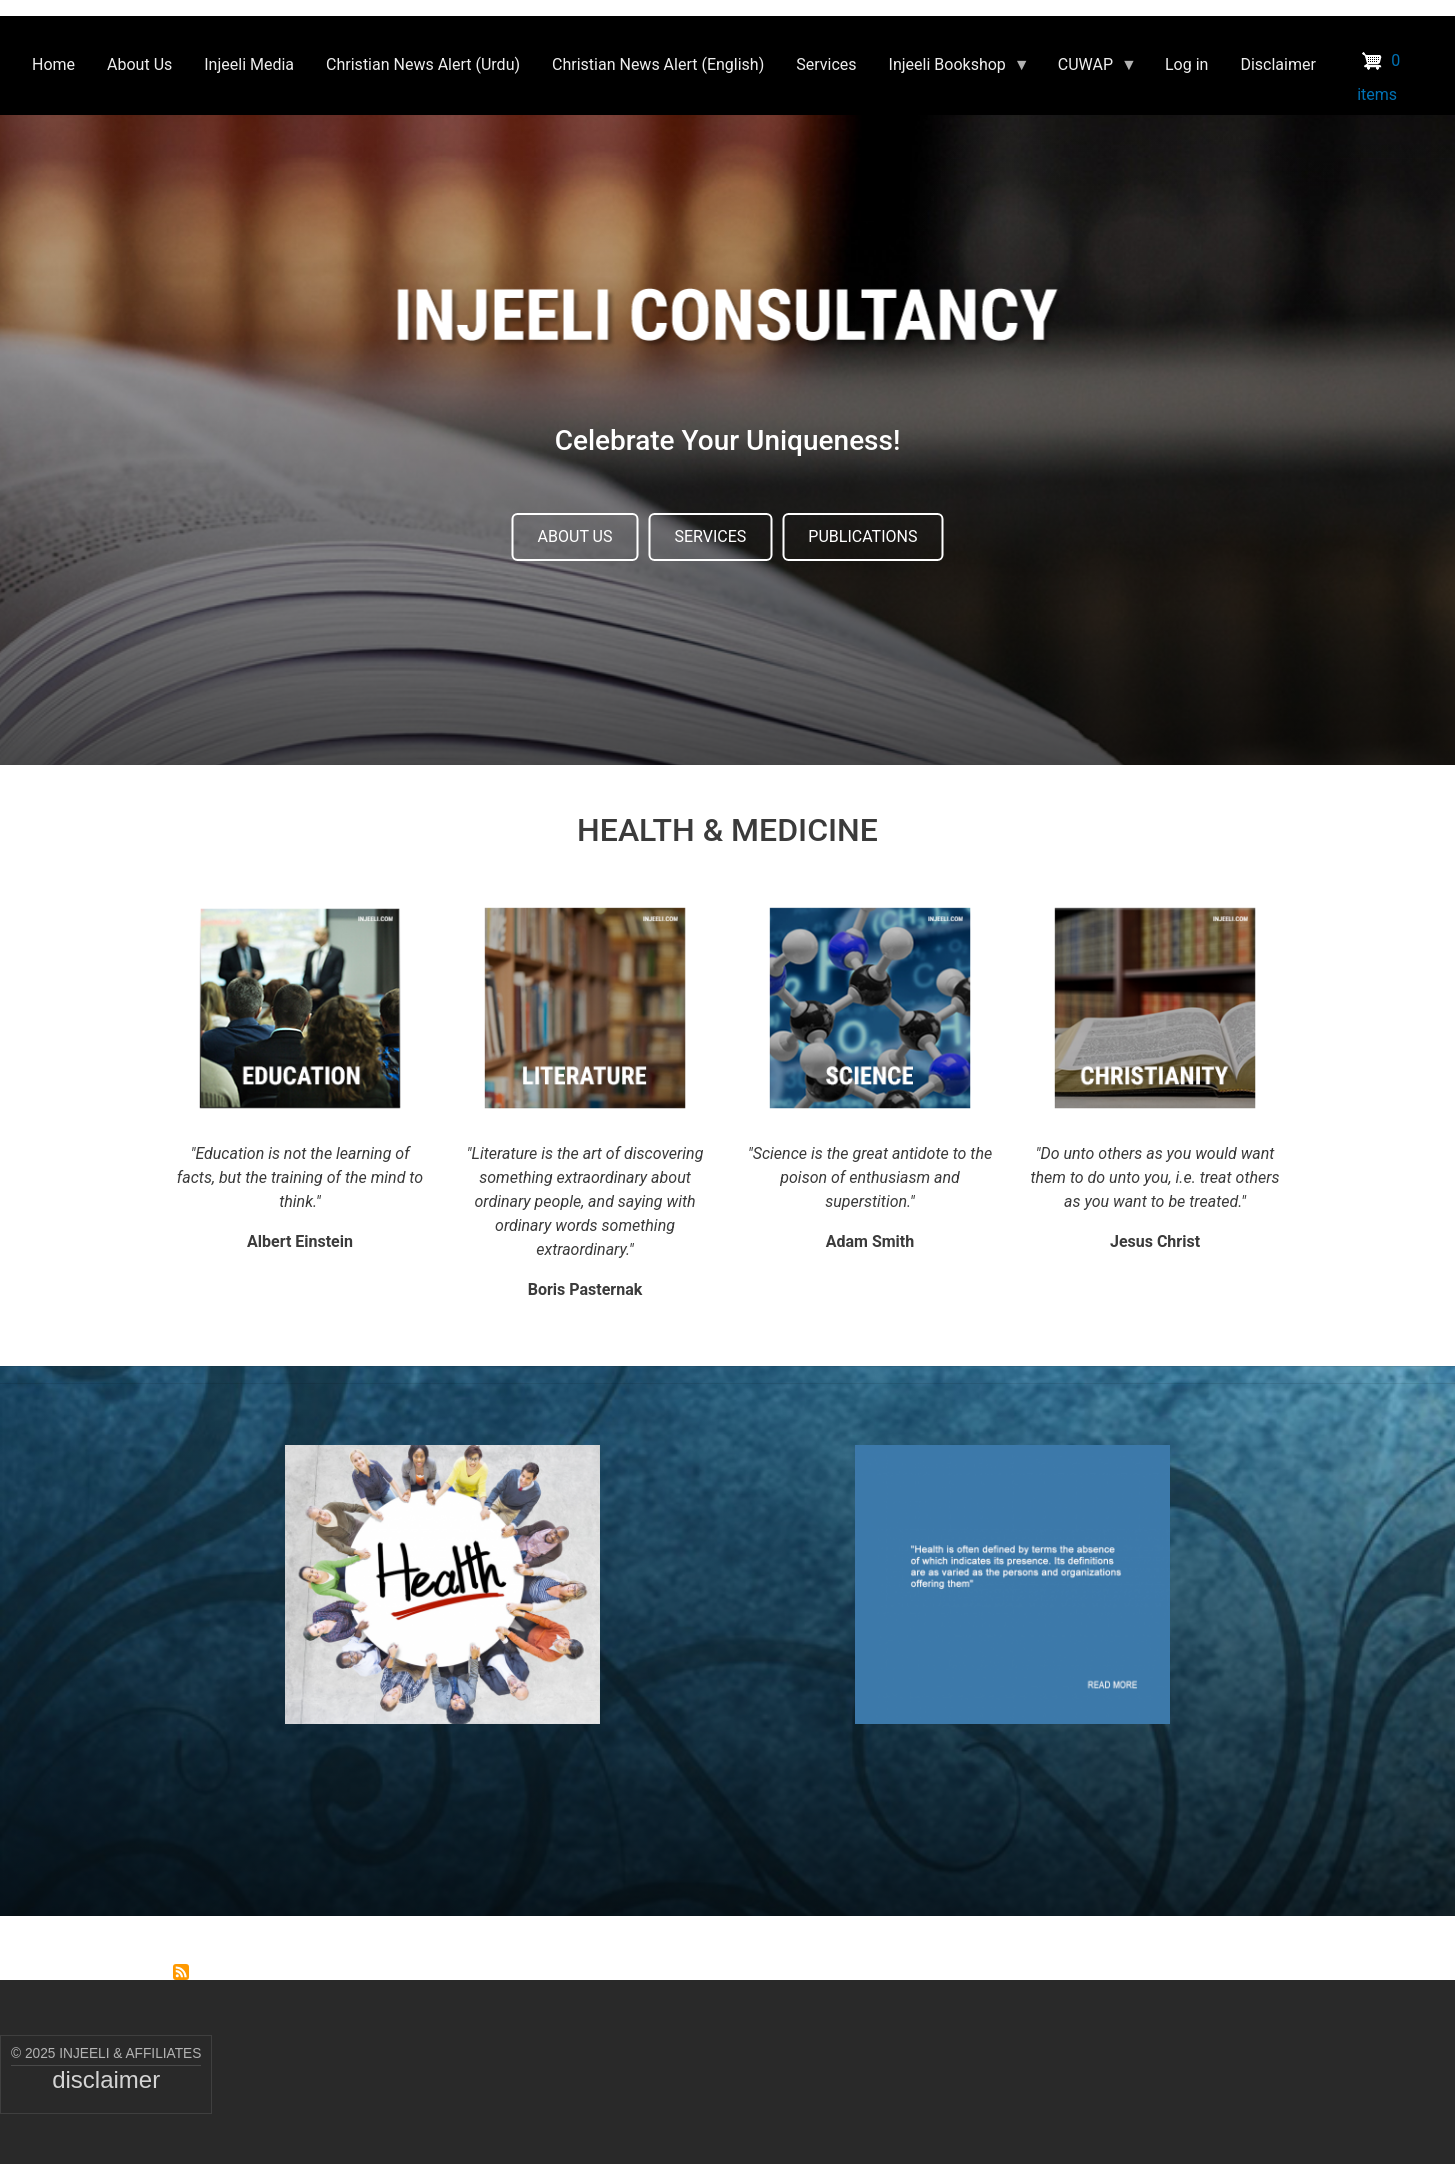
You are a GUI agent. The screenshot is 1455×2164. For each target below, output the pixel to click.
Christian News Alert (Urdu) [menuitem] (423, 64)
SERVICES (710, 536)
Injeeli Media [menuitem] (249, 64)
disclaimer (106, 2079)
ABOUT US (575, 536)
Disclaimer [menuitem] (1277, 64)
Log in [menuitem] (1186, 64)
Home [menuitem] (53, 64)
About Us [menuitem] (139, 64)
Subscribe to (181, 1972)
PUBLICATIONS (862, 536)
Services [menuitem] (826, 64)
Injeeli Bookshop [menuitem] (951, 70)
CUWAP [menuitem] (1089, 70)
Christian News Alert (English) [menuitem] (658, 64)
